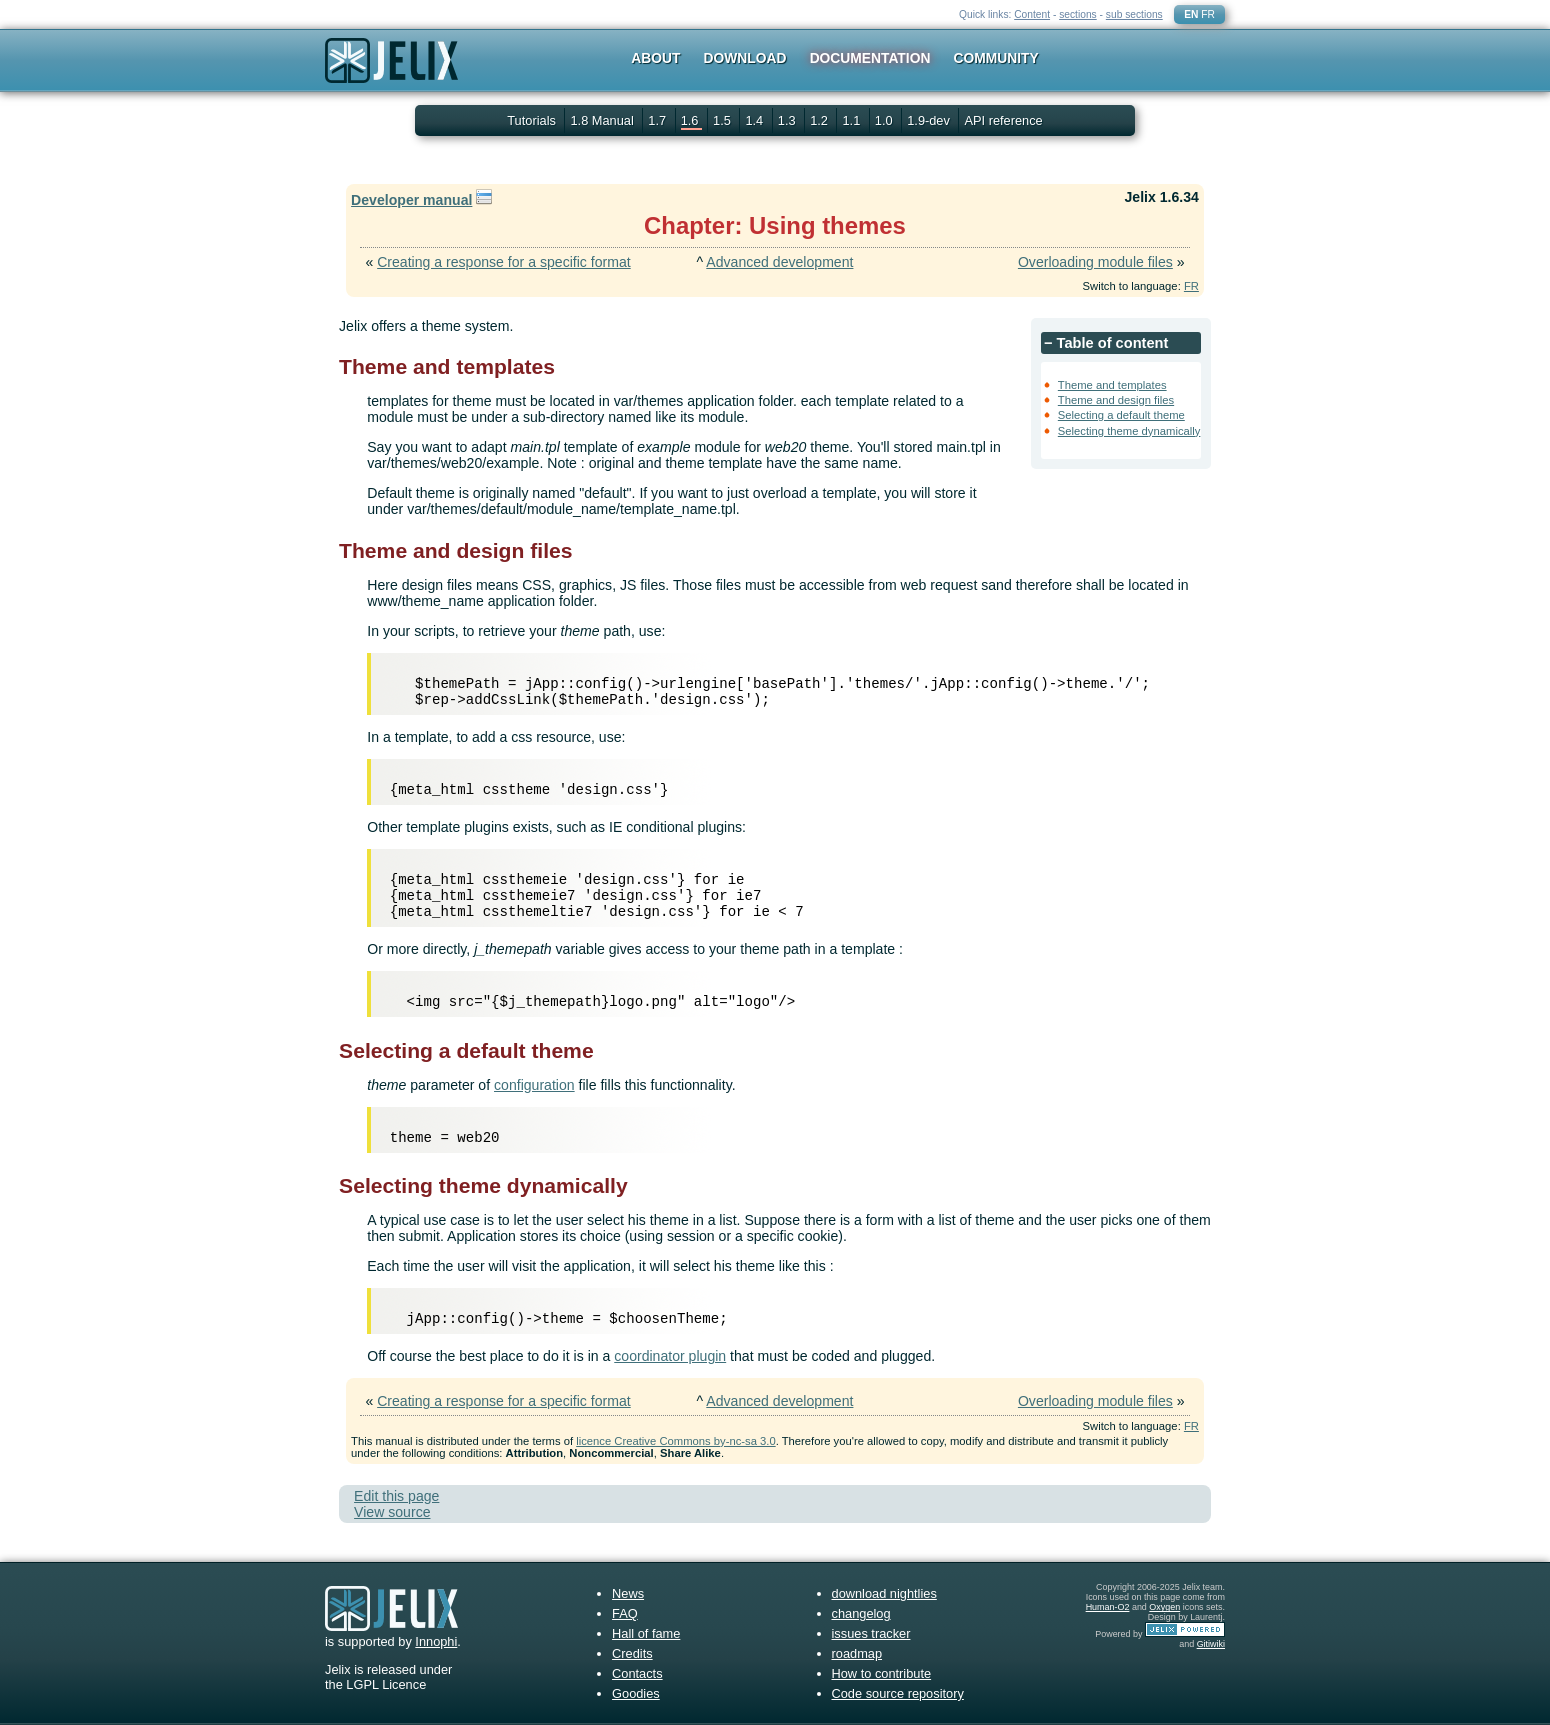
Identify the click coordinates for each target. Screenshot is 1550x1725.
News (628, 1593)
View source (392, 1512)
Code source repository (898, 1693)
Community (996, 58)
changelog (861, 1613)
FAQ (625, 1613)
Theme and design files (1116, 400)
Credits (632, 1653)
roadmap (857, 1653)
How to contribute (882, 1673)
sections (1078, 14)
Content (1032, 14)
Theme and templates (1112, 385)
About (655, 58)
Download (745, 58)
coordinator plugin (670, 1356)
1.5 (723, 120)
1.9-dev (930, 120)
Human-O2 (1108, 1607)
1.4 (755, 120)
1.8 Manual (603, 120)
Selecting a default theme (1121, 415)
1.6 (691, 120)
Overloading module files (1095, 262)
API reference (1003, 120)
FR (1208, 14)
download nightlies (884, 1593)
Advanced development (779, 262)
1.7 (658, 120)
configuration (534, 1085)
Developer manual (411, 200)
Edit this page (396, 1496)
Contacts (637, 1673)
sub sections (1134, 14)
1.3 (788, 120)
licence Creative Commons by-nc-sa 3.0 (675, 1441)
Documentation (870, 58)
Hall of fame (646, 1633)
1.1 (852, 120)
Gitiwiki (1211, 1644)
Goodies (636, 1693)
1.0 (885, 120)
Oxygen (1164, 1607)
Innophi (436, 1641)
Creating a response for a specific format (504, 262)
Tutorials (531, 120)
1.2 (820, 120)
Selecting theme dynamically (1129, 431)
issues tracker (871, 1633)
